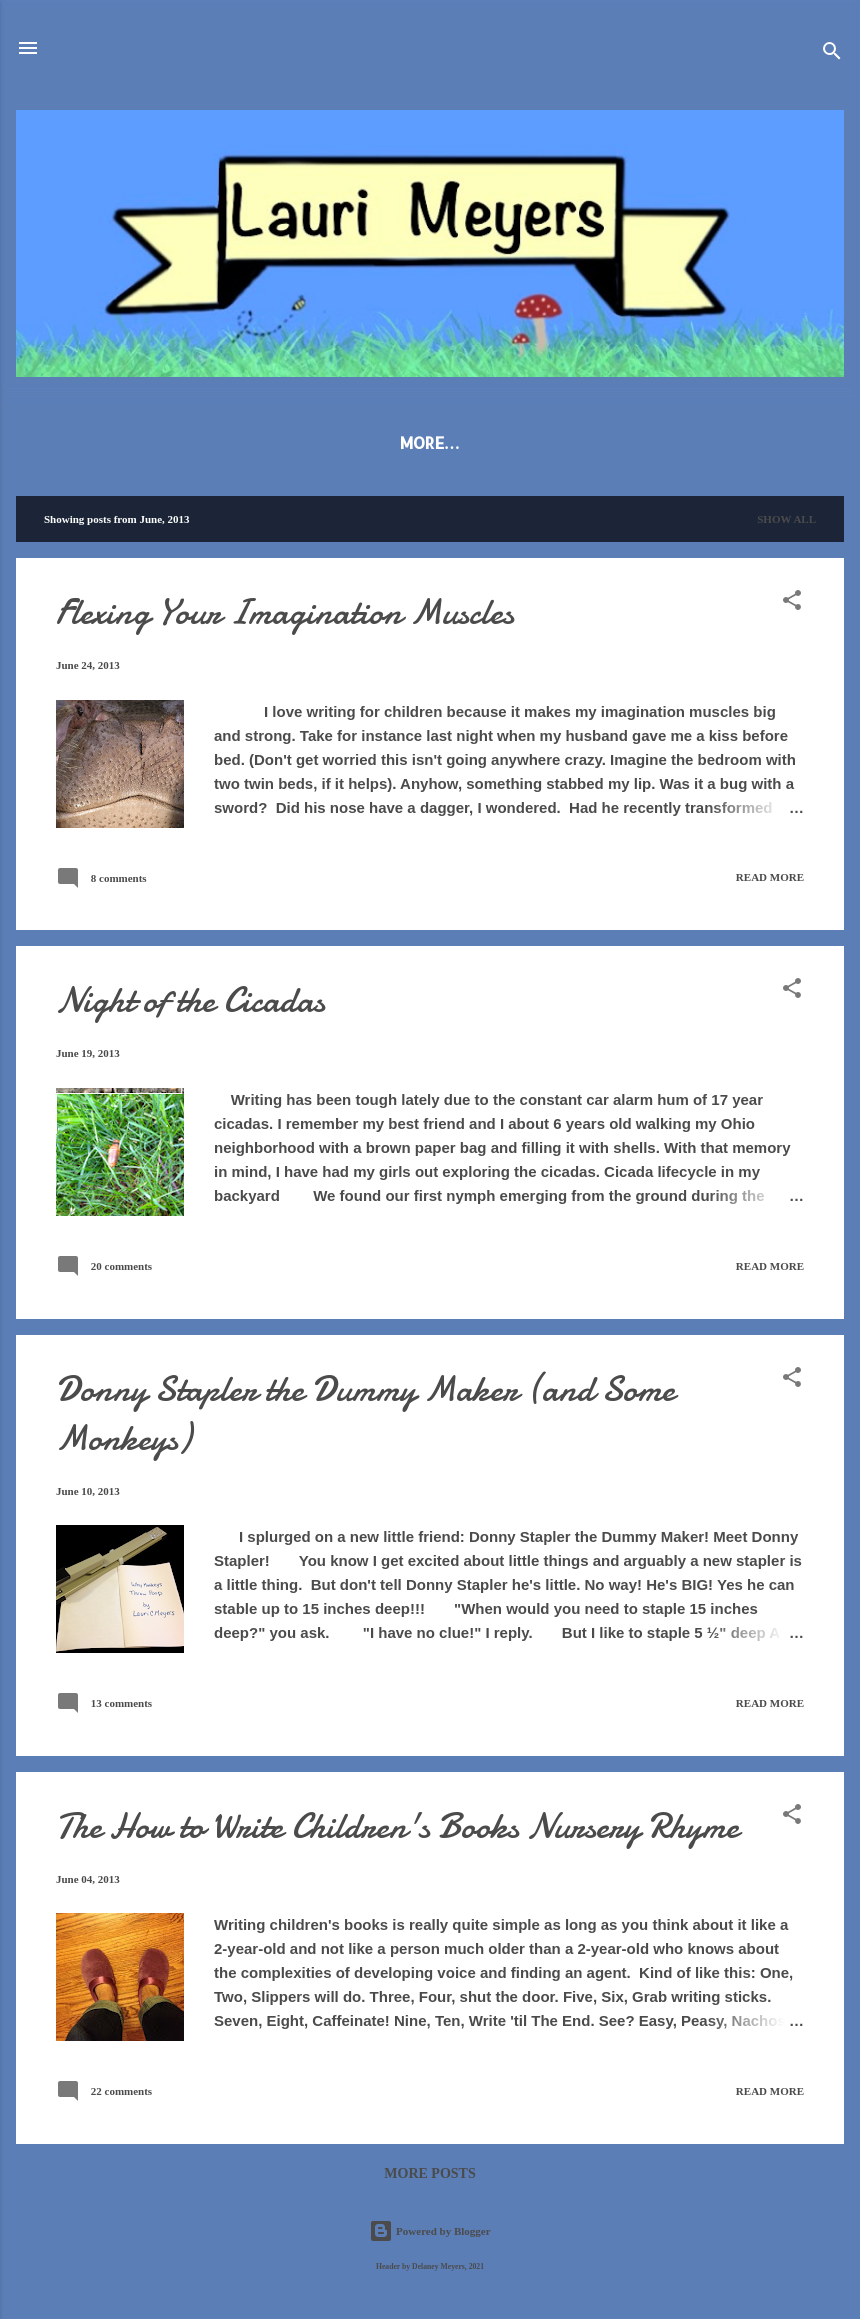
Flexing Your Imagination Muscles (285, 616)
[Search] (832, 54)
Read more (770, 881)
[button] (792, 608)
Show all (786, 523)
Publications (299, 442)
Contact (746, 442)
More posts (429, 2177)
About (181, 442)
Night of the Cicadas (190, 1004)
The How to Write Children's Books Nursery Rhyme (397, 1830)
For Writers (620, 442)
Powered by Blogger (429, 2232)
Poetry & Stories (461, 442)
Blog (97, 442)
